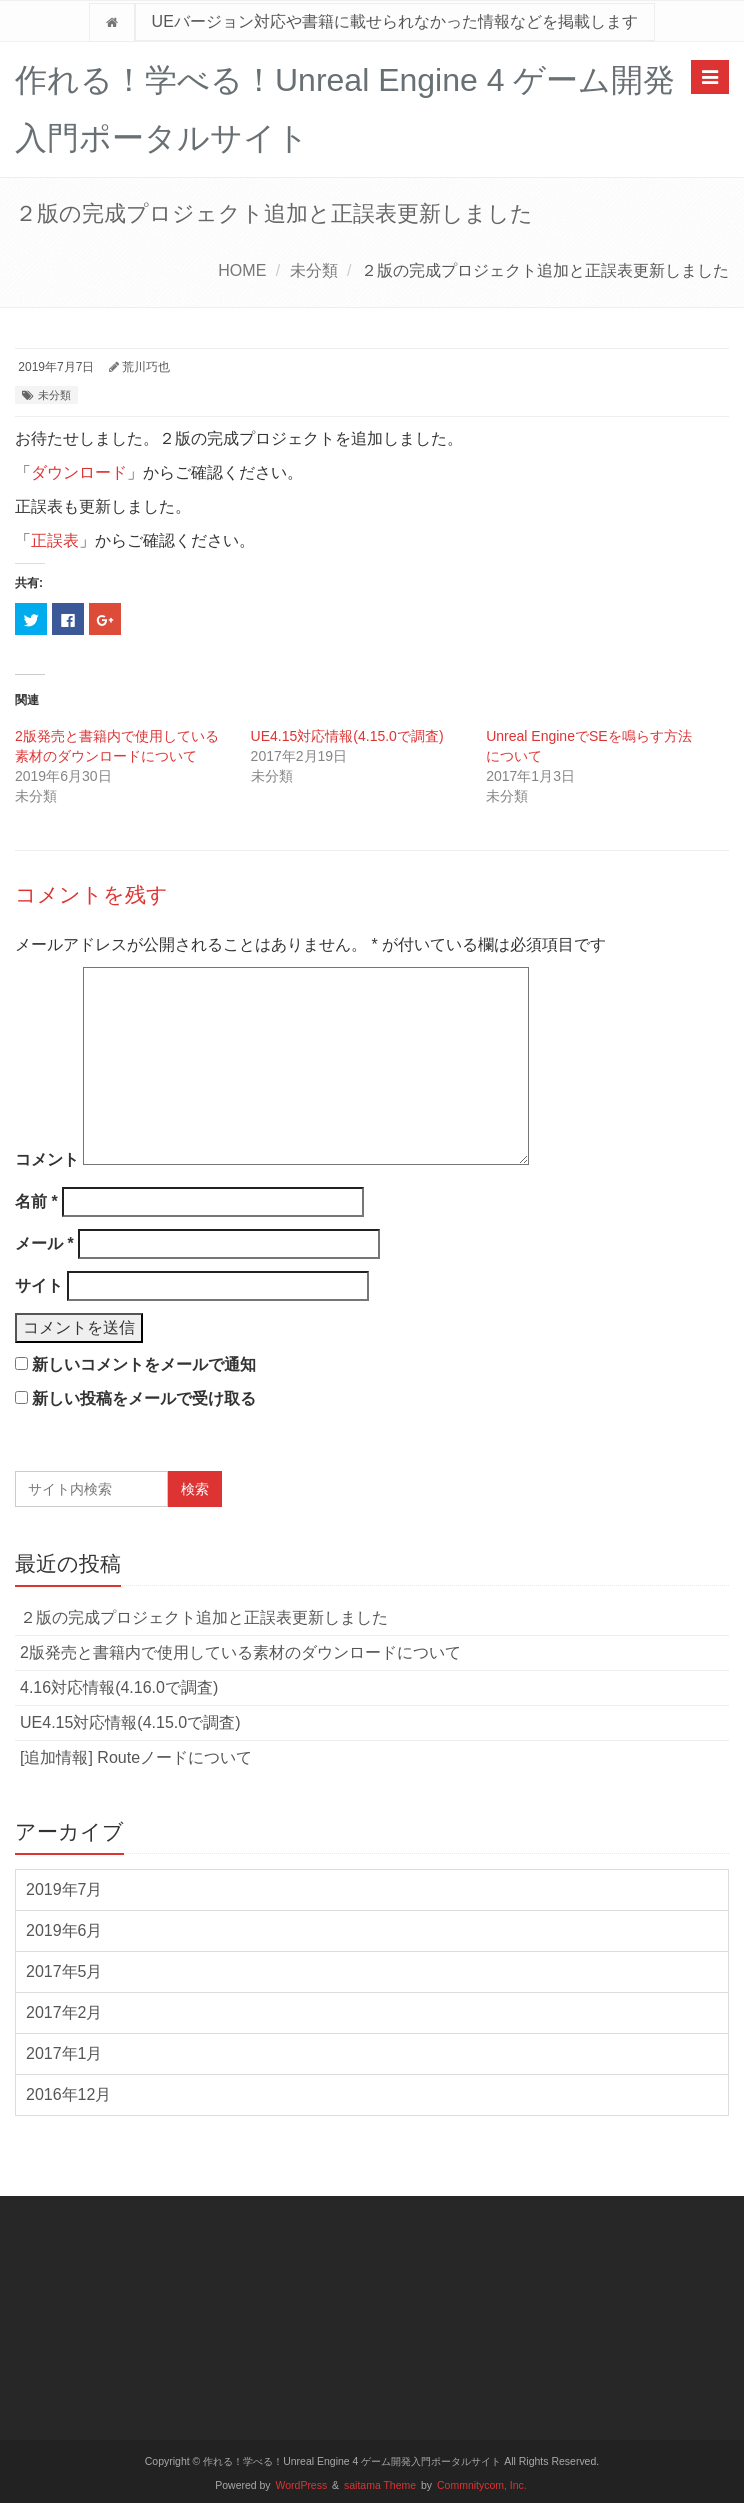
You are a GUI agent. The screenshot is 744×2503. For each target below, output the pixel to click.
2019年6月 (64, 1930)
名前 (36, 1201)
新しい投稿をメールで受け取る (144, 1398)
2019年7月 (64, 1889)
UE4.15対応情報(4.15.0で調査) (347, 736)
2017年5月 (64, 1971)
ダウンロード (79, 472)
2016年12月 (68, 2094)
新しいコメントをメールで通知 (144, 1364)
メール (44, 1243)
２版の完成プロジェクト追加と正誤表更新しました (204, 1617)
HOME (242, 270)
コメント (47, 1159)
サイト (39, 1285)
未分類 (314, 270)
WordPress (302, 2485)
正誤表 (55, 540)
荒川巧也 (146, 367)
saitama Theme (380, 2485)
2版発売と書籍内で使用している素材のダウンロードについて (240, 1652)
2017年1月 (64, 2053)
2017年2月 (64, 2012)
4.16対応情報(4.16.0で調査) (119, 1687)
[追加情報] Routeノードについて (136, 1757)
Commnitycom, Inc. (482, 2485)
